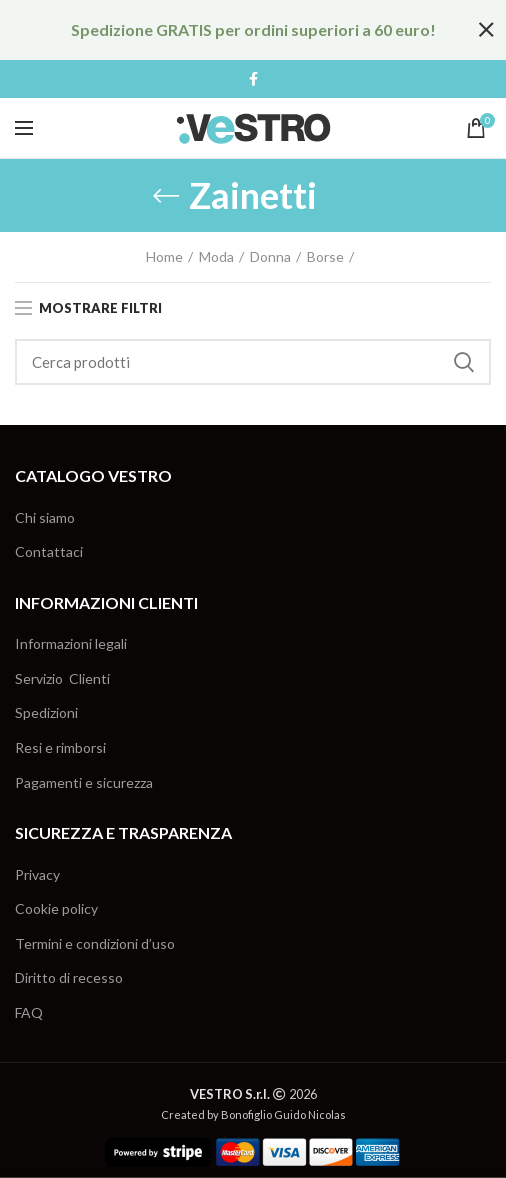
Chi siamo (45, 517)
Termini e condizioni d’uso (95, 943)
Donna (270, 256)
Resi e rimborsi (60, 747)
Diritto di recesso (69, 977)
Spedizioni (46, 712)
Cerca (464, 362)
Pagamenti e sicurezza (84, 782)
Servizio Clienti (62, 678)
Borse (325, 256)
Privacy (37, 874)
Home (164, 256)
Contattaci (49, 551)
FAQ (29, 1012)
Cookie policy (56, 908)
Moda (216, 256)
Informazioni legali (71, 643)
